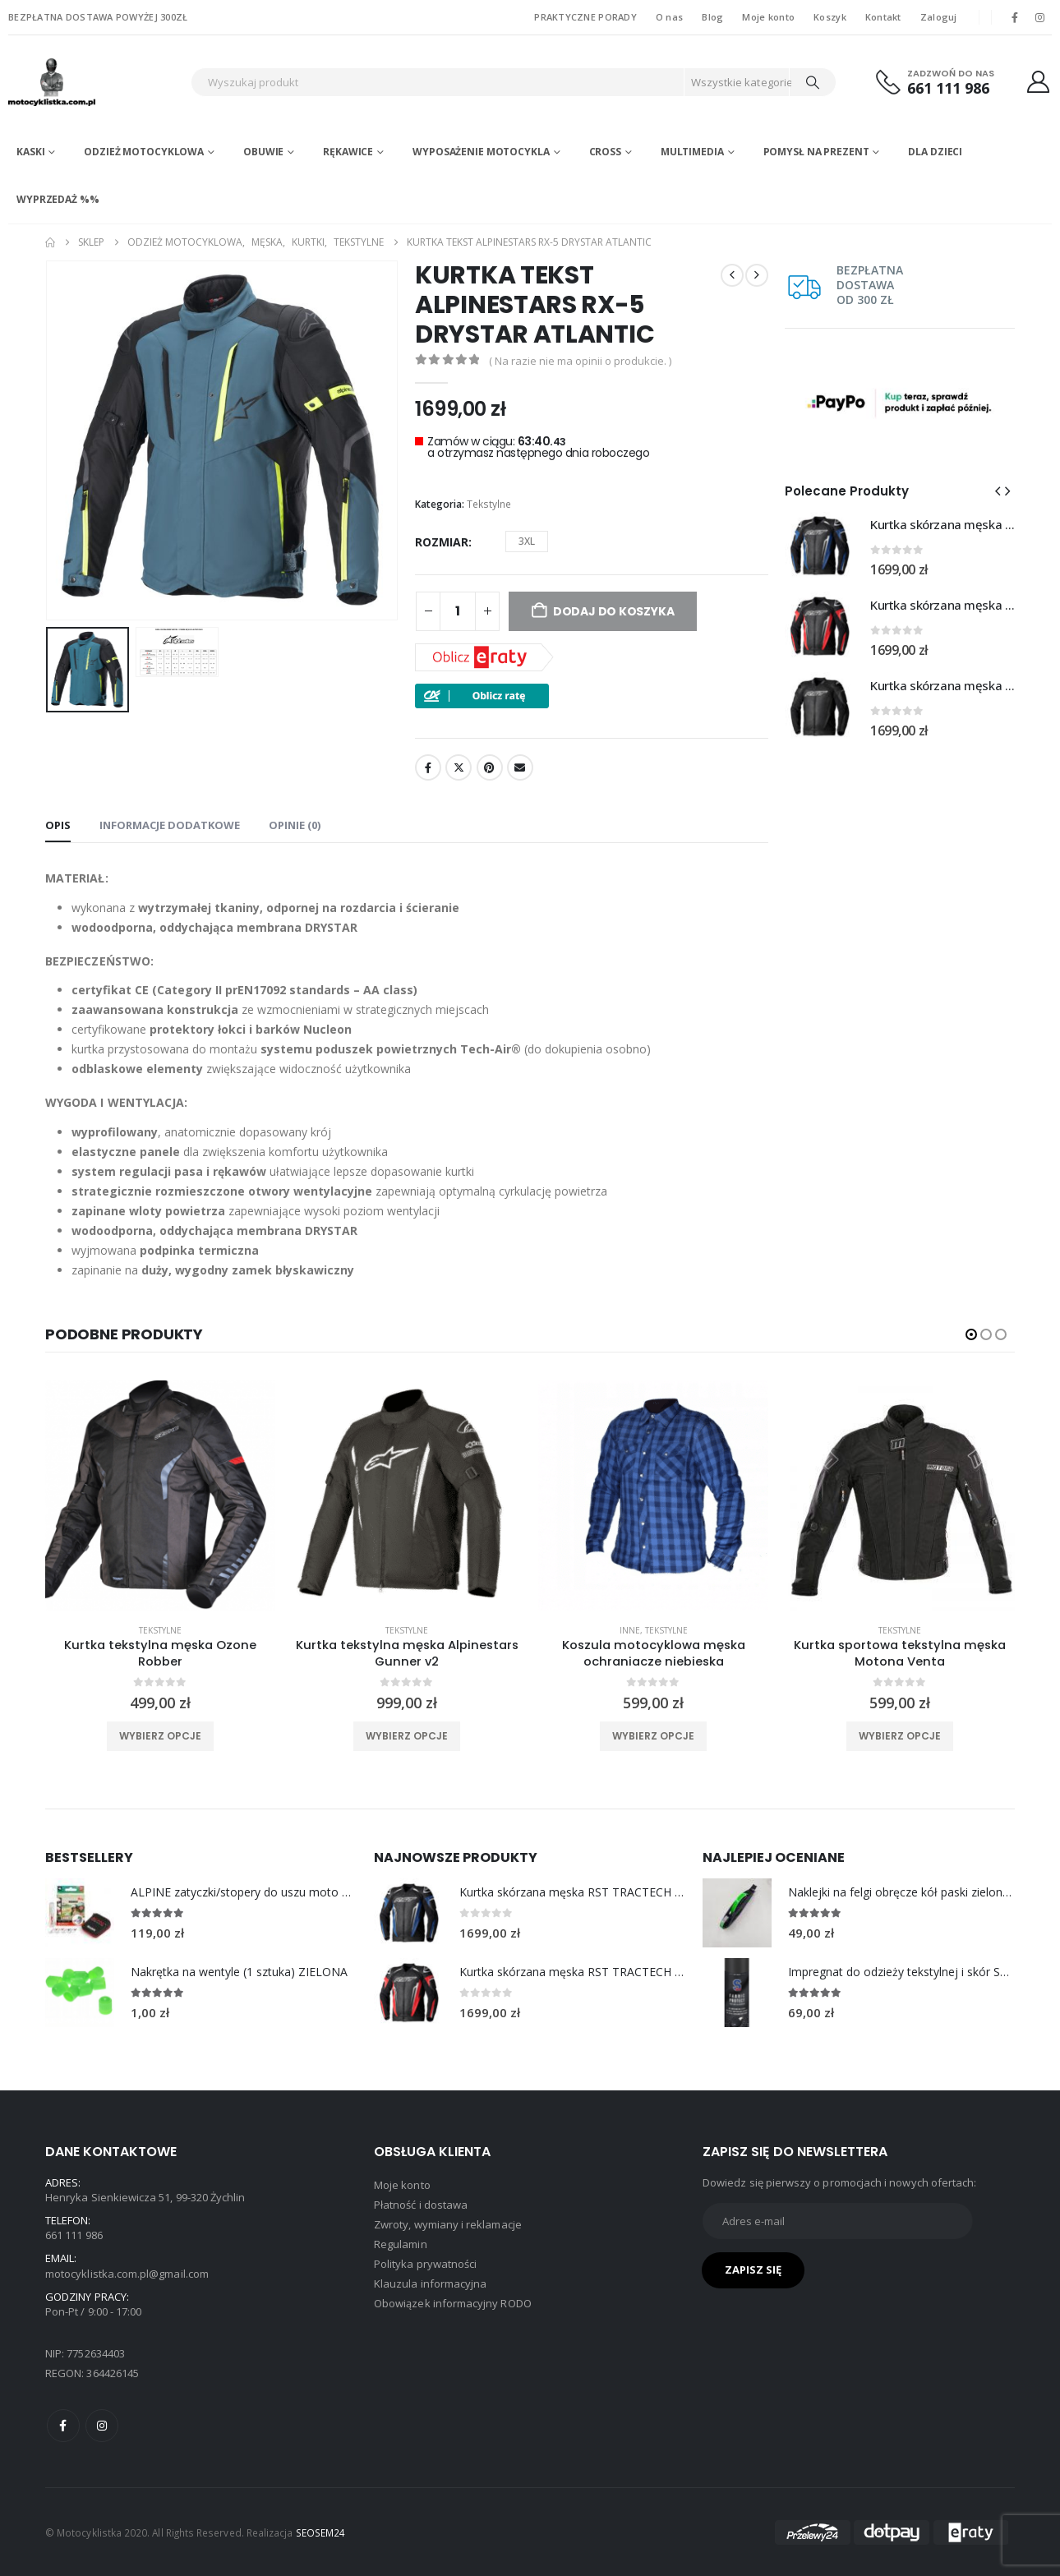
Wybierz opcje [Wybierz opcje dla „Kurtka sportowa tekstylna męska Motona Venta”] (900, 1736)
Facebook (428, 767)
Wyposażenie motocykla (480, 152)
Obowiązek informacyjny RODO (453, 2303)
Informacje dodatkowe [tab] (169, 825)
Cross (605, 152)
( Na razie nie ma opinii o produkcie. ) (580, 360)
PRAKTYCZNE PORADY (585, 17)
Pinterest (490, 767)
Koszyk (829, 17)
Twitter (458, 767)
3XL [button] (526, 541)
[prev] (732, 275)
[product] (160, 1495)
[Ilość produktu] (458, 611)
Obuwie (263, 152)
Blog (712, 17)
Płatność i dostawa (421, 2204)
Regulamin (400, 2244)
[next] (756, 275)
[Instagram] (1040, 17)
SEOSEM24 (321, 2532)
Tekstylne (489, 504)
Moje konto (768, 17)
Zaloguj (938, 17)
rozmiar (441, 542)
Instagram (101, 2425)
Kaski (30, 152)
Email (520, 767)
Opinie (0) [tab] (294, 825)
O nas (669, 17)
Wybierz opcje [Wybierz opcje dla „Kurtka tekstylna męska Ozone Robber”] (160, 1736)
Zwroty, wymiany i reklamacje (448, 2224)
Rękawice (348, 152)
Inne (630, 1630)
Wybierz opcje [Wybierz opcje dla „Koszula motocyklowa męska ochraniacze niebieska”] (653, 1736)
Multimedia (692, 152)
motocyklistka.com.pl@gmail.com (127, 2273)
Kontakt (883, 17)
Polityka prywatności (425, 2263)
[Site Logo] (95, 82)
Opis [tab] (58, 825)
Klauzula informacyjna (430, 2283)
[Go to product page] (819, 545)
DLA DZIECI (935, 152)
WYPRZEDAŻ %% (57, 199)
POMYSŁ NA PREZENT (816, 152)
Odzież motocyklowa (144, 152)
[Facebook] (1014, 17)
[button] (997, 490)
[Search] (813, 82)
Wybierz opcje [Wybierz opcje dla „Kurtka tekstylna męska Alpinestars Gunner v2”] (407, 1736)
